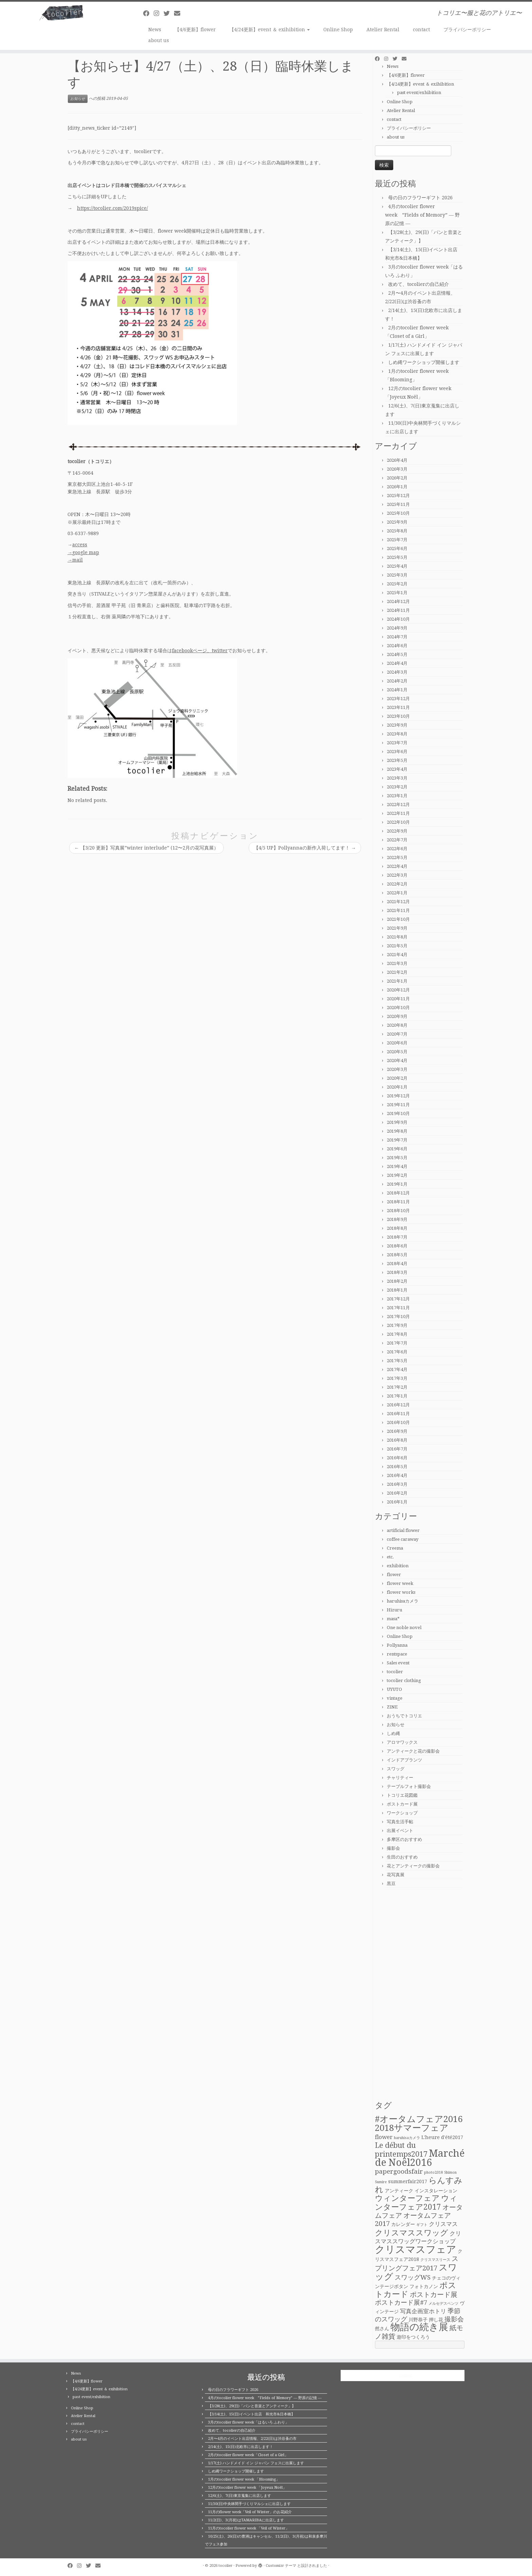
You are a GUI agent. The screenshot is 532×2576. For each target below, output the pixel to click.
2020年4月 (397, 1060)
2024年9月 (397, 628)
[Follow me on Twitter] (169, 13)
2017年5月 (397, 1360)
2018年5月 (397, 1254)
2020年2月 (397, 1078)
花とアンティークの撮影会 (413, 1865)
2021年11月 (398, 910)
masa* (393, 1618)
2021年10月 (398, 919)
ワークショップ (402, 1812)
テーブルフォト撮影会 (409, 1786)
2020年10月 (398, 1007)
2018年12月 (398, 1192)
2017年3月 (397, 1378)
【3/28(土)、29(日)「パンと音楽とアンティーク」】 (252, 2406)
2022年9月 (397, 831)
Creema (395, 1548)
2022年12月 (398, 804)
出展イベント (400, 1830)
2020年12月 (398, 989)
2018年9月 (397, 1219)
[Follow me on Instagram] (159, 13)
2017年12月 (398, 1298)
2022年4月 (397, 866)
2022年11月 (398, 813)
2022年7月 (397, 839)
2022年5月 (397, 857)
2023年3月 (397, 778)
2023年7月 (397, 742)
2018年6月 (397, 1245)
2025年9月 (397, 522)
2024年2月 (397, 680)
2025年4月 (397, 566)
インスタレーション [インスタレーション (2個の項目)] (436, 2190)
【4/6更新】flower (195, 29)
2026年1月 (397, 486)
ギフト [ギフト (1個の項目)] (422, 2225)
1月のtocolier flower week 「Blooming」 (244, 2479)
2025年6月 (397, 548)
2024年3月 (397, 672)
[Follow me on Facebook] (148, 13)
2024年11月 (398, 610)
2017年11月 (398, 1307)
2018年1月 (397, 1290)
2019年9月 (397, 1122)
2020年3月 (397, 1069)
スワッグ (395, 1768)
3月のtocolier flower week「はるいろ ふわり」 (248, 2422)
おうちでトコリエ (404, 1715)
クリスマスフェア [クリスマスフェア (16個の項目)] (415, 2249)
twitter (220, 650)
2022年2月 (397, 884)
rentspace (397, 1654)
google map (85, 552)
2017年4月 (397, 1369)
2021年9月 (397, 928)
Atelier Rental (382, 29)
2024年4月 (397, 663)
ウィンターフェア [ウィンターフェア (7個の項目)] (407, 2198)
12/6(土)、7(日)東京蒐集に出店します (239, 2495)
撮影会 (393, 1848)
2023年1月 (397, 795)
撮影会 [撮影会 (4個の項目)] (454, 2319)
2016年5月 (397, 1466)
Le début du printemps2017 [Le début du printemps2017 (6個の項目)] (401, 2149)
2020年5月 (397, 1051)
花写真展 (395, 1874)
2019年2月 (397, 1175)
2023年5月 (397, 760)
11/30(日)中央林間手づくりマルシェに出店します (249, 2504)
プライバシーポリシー (467, 29)
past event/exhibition (419, 92)
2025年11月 (398, 504)
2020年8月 (397, 1025)
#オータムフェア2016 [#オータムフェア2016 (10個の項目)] (418, 2119)
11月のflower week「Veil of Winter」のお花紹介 (250, 2512)
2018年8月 (397, 1228)
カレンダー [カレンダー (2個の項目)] (403, 2224)
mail (77, 560)
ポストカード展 (402, 1804)
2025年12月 (398, 495)
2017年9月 (397, 1325)
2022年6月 (397, 848)
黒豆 (391, 1883)
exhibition (397, 1565)
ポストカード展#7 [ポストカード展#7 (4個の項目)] (401, 2302)
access (79, 544)
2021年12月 (398, 901)
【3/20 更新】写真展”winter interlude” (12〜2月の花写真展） (146, 848)
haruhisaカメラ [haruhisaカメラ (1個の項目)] (407, 2138)
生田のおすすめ (402, 1857)
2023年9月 (397, 725)
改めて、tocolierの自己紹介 (418, 284)
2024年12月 (398, 601)
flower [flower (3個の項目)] (384, 2137)
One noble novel (404, 1627)
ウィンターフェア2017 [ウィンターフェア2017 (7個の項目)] (416, 2202)
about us (158, 40)
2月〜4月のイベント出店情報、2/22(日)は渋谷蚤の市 (252, 2438)
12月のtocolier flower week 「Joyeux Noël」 (247, 2487)
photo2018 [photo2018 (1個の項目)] (433, 2172)
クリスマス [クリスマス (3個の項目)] (443, 2224)
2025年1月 (397, 592)
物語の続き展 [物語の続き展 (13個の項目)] (419, 2327)
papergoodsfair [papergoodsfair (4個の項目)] (399, 2171)
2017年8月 (397, 1334)
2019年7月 (397, 1140)
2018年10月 (398, 1210)
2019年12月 (398, 1095)
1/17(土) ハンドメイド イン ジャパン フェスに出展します (256, 2463)
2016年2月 (397, 1493)
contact (421, 29)
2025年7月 (397, 539)
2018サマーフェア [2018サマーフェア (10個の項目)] (412, 2128)
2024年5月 (397, 654)
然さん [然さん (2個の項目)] (382, 2328)
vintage (394, 1698)
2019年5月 (397, 1157)
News (154, 29)
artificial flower (403, 1530)
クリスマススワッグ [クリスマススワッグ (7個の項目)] (411, 2232)
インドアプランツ (404, 1759)
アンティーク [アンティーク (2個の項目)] (399, 2190)
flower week (400, 1583)
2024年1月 (397, 689)
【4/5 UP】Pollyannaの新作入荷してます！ (305, 848)
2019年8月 (397, 1131)
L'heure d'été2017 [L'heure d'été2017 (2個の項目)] (442, 2137)
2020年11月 (398, 998)
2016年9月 (397, 1431)
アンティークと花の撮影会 (413, 1751)
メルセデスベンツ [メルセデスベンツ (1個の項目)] (443, 2303)
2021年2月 (397, 972)
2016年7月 (397, 1448)
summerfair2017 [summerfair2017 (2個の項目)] (407, 2181)
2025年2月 (397, 583)
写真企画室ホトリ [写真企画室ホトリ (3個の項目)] (423, 2311)
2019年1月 (397, 1184)
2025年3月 (397, 575)
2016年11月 (398, 1413)
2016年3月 (397, 1484)
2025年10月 (398, 513)
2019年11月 (398, 1104)
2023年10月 (398, 716)
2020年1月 (397, 1087)
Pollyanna (397, 1645)
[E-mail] (179, 13)
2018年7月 (397, 1237)
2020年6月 (397, 1042)
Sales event (398, 1662)
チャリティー (400, 1777)
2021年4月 (397, 954)
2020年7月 (397, 1034)
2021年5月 (397, 945)
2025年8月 (397, 530)
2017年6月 (397, 1351)
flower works (401, 1592)
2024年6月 (397, 645)
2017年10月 (398, 1316)
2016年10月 (398, 1422)
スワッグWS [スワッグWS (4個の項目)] (413, 2277)
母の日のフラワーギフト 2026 (420, 197)
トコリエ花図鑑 (402, 1795)
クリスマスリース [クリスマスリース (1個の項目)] (435, 2260)
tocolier (395, 1671)
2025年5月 (397, 557)
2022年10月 (398, 822)
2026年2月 (397, 477)
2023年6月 (397, 751)
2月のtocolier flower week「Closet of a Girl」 (248, 2455)
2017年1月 (397, 1396)
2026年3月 (397, 469)
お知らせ (77, 98)
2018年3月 (397, 1272)
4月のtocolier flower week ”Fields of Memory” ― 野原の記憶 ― (422, 215)
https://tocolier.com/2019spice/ (112, 208)
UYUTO (394, 1689)
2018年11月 (398, 1201)
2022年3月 (397, 875)
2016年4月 (397, 1475)
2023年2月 (397, 786)
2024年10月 (398, 619)
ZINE (392, 1707)
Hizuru (394, 1609)
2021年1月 (397, 981)
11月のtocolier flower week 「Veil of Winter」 (248, 2528)
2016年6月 (397, 1457)
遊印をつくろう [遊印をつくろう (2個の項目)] (413, 2337)
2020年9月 (397, 1016)
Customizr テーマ (281, 2565)
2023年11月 (398, 707)
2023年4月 (397, 769)
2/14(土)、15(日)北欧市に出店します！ (240, 2447)
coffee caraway (402, 1539)
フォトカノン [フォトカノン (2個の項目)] (424, 2286)
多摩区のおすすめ (404, 1839)
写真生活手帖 (400, 1821)
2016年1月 (397, 1501)
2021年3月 (397, 963)
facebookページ (189, 650)
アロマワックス (402, 1742)
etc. (390, 1556)
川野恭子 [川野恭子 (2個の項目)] (418, 2319)
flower (394, 1574)
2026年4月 (397, 460)
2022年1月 (397, 892)
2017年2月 (397, 1387)
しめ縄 (393, 1733)
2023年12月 (398, 698)
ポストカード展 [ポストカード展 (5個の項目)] (433, 2294)
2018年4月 (397, 1263)
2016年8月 (397, 1440)
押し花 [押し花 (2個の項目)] (436, 2319)
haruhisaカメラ (402, 1601)
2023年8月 (397, 733)
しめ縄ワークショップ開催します (423, 362)
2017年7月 (397, 1343)
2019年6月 (397, 1148)
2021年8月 (397, 936)
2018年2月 (397, 1281)
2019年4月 (397, 1166)
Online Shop (338, 29)
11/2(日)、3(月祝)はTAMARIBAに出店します (246, 2520)
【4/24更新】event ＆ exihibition (269, 29)
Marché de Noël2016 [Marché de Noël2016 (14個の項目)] (419, 2158)
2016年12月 (398, 1404)
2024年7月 (397, 636)
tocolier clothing (404, 1680)
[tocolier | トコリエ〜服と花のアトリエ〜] (61, 12)
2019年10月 (398, 1113)
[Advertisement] (419, 1994)
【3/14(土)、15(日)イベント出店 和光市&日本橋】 (251, 2414)
